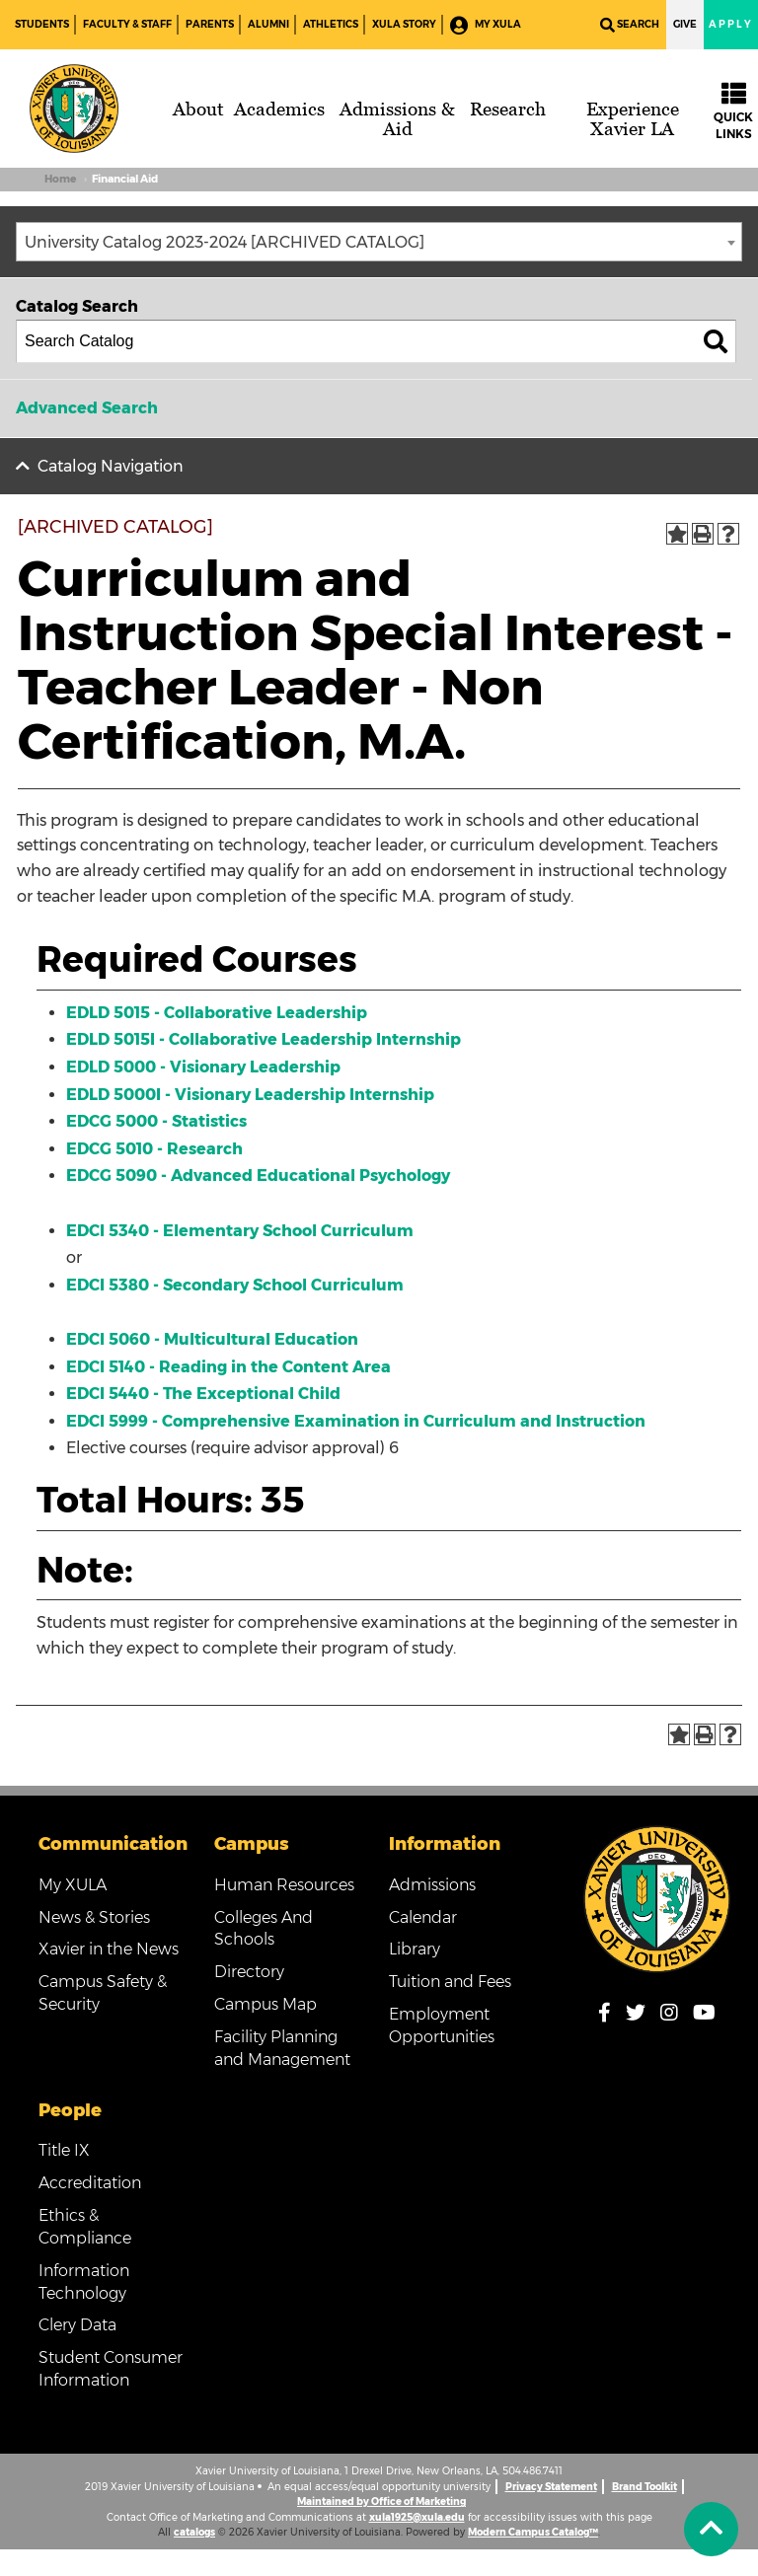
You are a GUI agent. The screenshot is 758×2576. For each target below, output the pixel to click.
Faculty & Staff (127, 24)
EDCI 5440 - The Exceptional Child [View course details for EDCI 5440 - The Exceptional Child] (203, 1393)
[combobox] (379, 241)
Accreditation (89, 2182)
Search (629, 25)
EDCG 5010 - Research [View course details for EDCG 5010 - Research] (154, 1149)
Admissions (432, 1885)
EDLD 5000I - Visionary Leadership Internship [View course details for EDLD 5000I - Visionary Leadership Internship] (250, 1094)
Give (685, 24)
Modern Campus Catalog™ (533, 2532)
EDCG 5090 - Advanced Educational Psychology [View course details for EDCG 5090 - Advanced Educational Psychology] (258, 1175)
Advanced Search (87, 408)
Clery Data (77, 2325)
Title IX (64, 2150)
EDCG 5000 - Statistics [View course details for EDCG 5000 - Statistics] (156, 1121)
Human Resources (284, 1885)
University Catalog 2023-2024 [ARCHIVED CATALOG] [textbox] (224, 242)
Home (60, 179)
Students (42, 24)
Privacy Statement (551, 2486)
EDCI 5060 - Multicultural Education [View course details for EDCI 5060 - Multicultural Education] (212, 1339)
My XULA (485, 25)
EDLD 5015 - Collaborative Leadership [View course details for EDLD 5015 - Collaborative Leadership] (216, 1012)
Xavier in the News (108, 1949)
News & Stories (94, 1917)
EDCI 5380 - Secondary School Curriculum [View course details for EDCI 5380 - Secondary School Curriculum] (235, 1285)
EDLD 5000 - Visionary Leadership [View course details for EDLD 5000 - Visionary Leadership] (203, 1067)
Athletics (330, 24)
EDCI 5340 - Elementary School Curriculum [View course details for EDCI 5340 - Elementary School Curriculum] (240, 1230)
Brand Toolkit (644, 2486)
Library (414, 1949)
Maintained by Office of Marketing (381, 2501)
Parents (210, 24)
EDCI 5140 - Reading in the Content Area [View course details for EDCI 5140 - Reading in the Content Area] (228, 1367)
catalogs (194, 2532)
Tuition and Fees (450, 1981)
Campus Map (265, 2004)
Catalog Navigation (111, 466)
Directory (249, 1971)
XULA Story (404, 24)
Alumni (268, 24)
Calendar (423, 1917)
